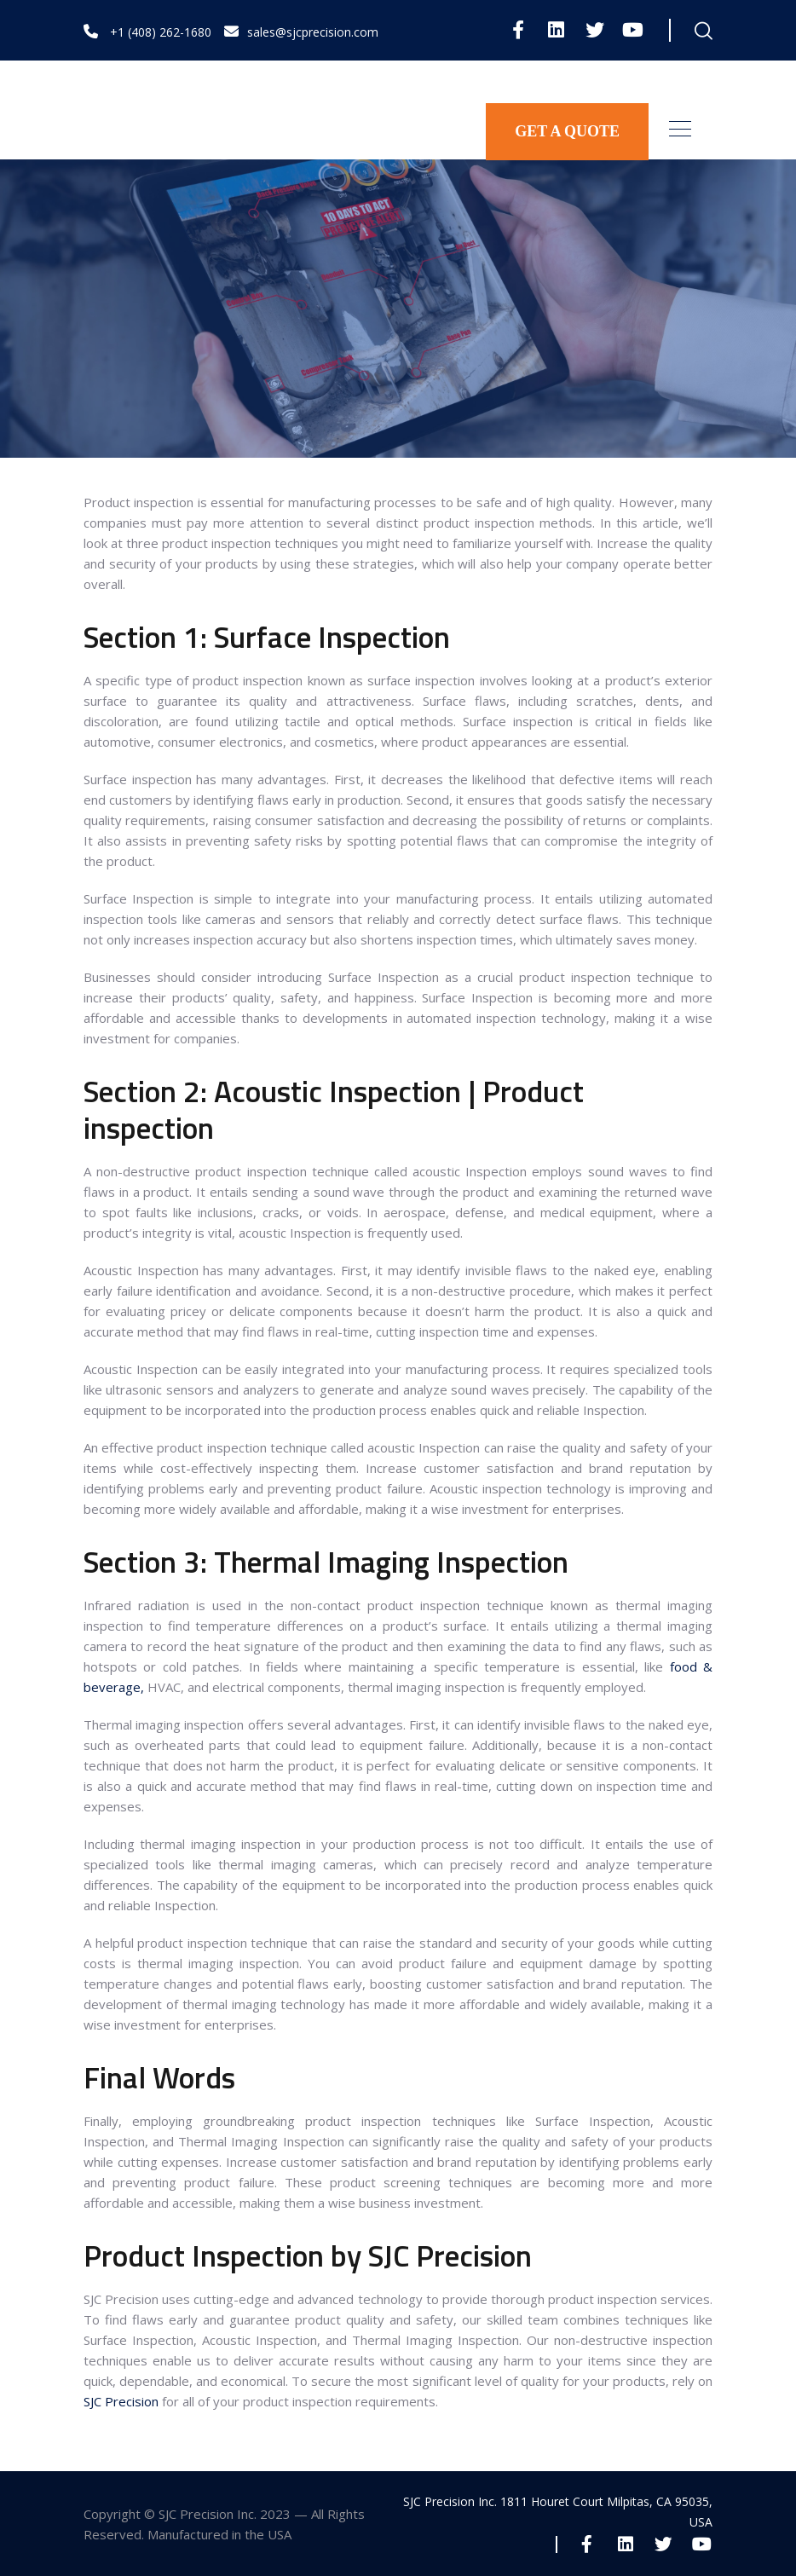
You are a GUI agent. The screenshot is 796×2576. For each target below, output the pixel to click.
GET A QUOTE (567, 131)
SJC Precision (123, 2401)
